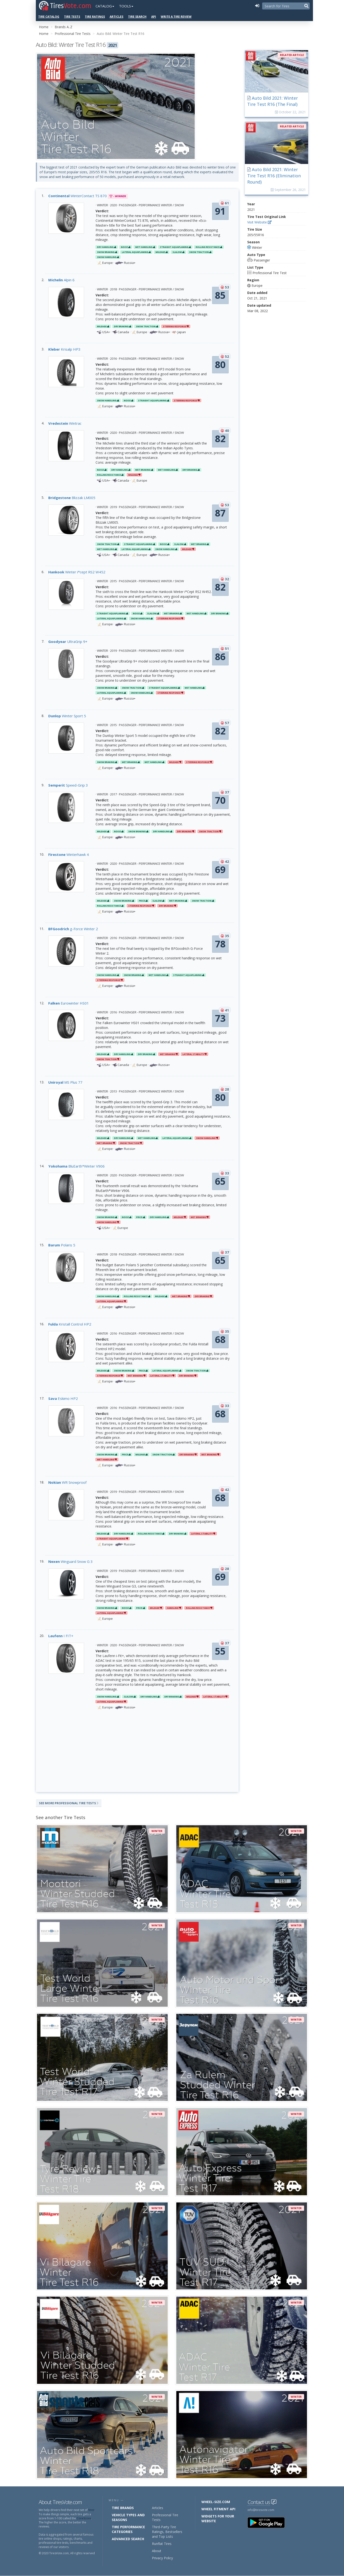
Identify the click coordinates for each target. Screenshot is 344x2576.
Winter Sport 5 (67, 715)
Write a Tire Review (176, 17)
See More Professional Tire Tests (68, 1803)
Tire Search (137, 17)
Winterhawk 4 (68, 854)
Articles (116, 17)
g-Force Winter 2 (73, 928)
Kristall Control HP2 (69, 1324)
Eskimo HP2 (63, 1398)
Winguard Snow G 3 (70, 1561)
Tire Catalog (48, 17)
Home (43, 27)
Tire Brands (123, 2508)
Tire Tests (72, 17)
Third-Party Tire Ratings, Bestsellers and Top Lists (167, 2532)
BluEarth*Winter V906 (76, 1166)
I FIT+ (60, 1635)
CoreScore (84, 2518)
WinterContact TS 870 (77, 195)
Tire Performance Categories (128, 2529)
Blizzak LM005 (71, 497)
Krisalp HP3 (64, 349)
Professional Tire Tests (73, 33)
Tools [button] (126, 6)
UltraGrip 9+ (67, 641)
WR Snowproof (67, 1482)
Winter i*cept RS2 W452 (76, 572)
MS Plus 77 (65, 1082)
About (156, 2551)
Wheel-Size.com (215, 2502)
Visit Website (259, 222)
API (153, 17)
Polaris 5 (61, 1245)
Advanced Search (128, 2539)
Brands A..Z (63, 27)
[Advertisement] (137, 1751)
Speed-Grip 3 (68, 785)
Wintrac (64, 423)
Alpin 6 (61, 279)
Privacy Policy (162, 2558)
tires (91, 2510)
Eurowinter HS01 (68, 1003)
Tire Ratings (95, 17)
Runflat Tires (162, 2544)
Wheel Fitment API (218, 2509)
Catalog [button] (105, 6)
